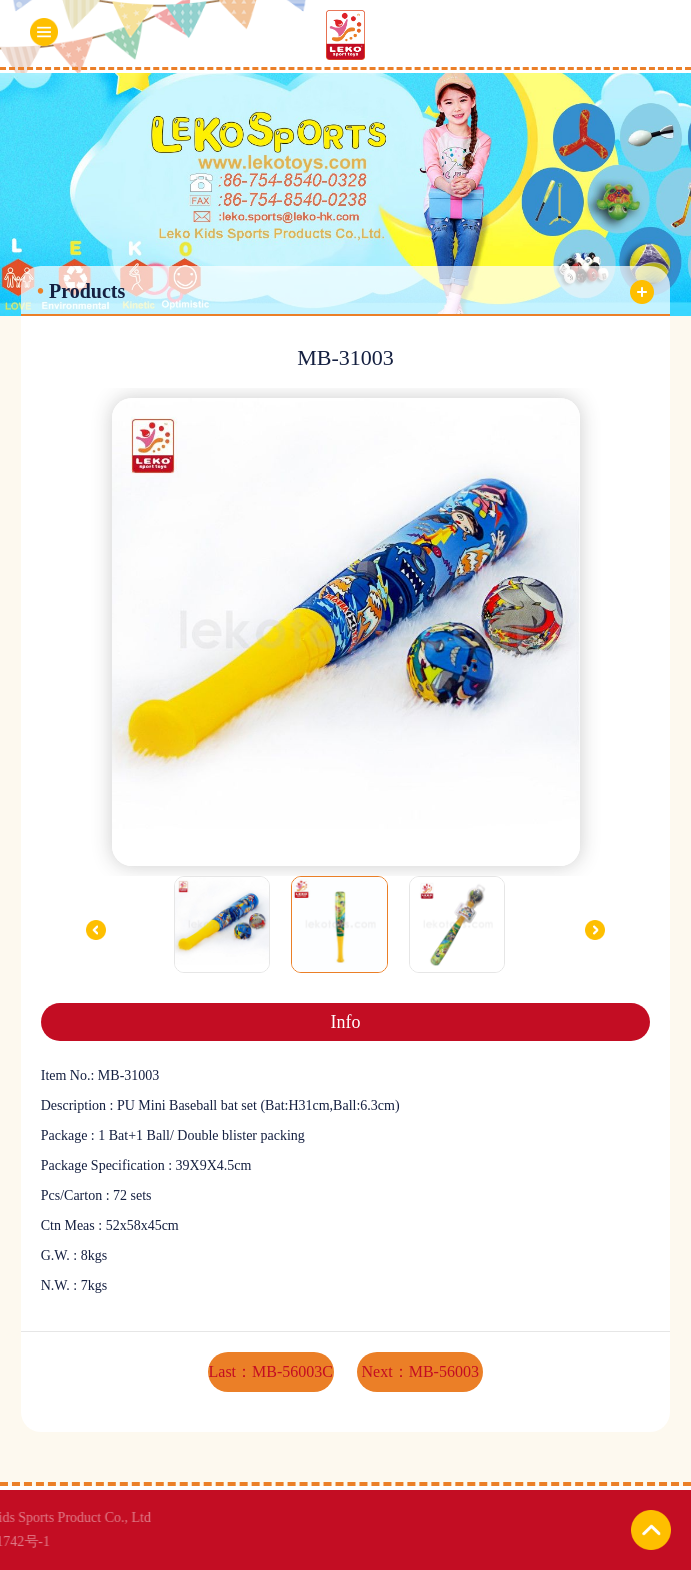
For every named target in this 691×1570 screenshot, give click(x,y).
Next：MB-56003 (420, 1371)
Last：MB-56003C (271, 1371)
